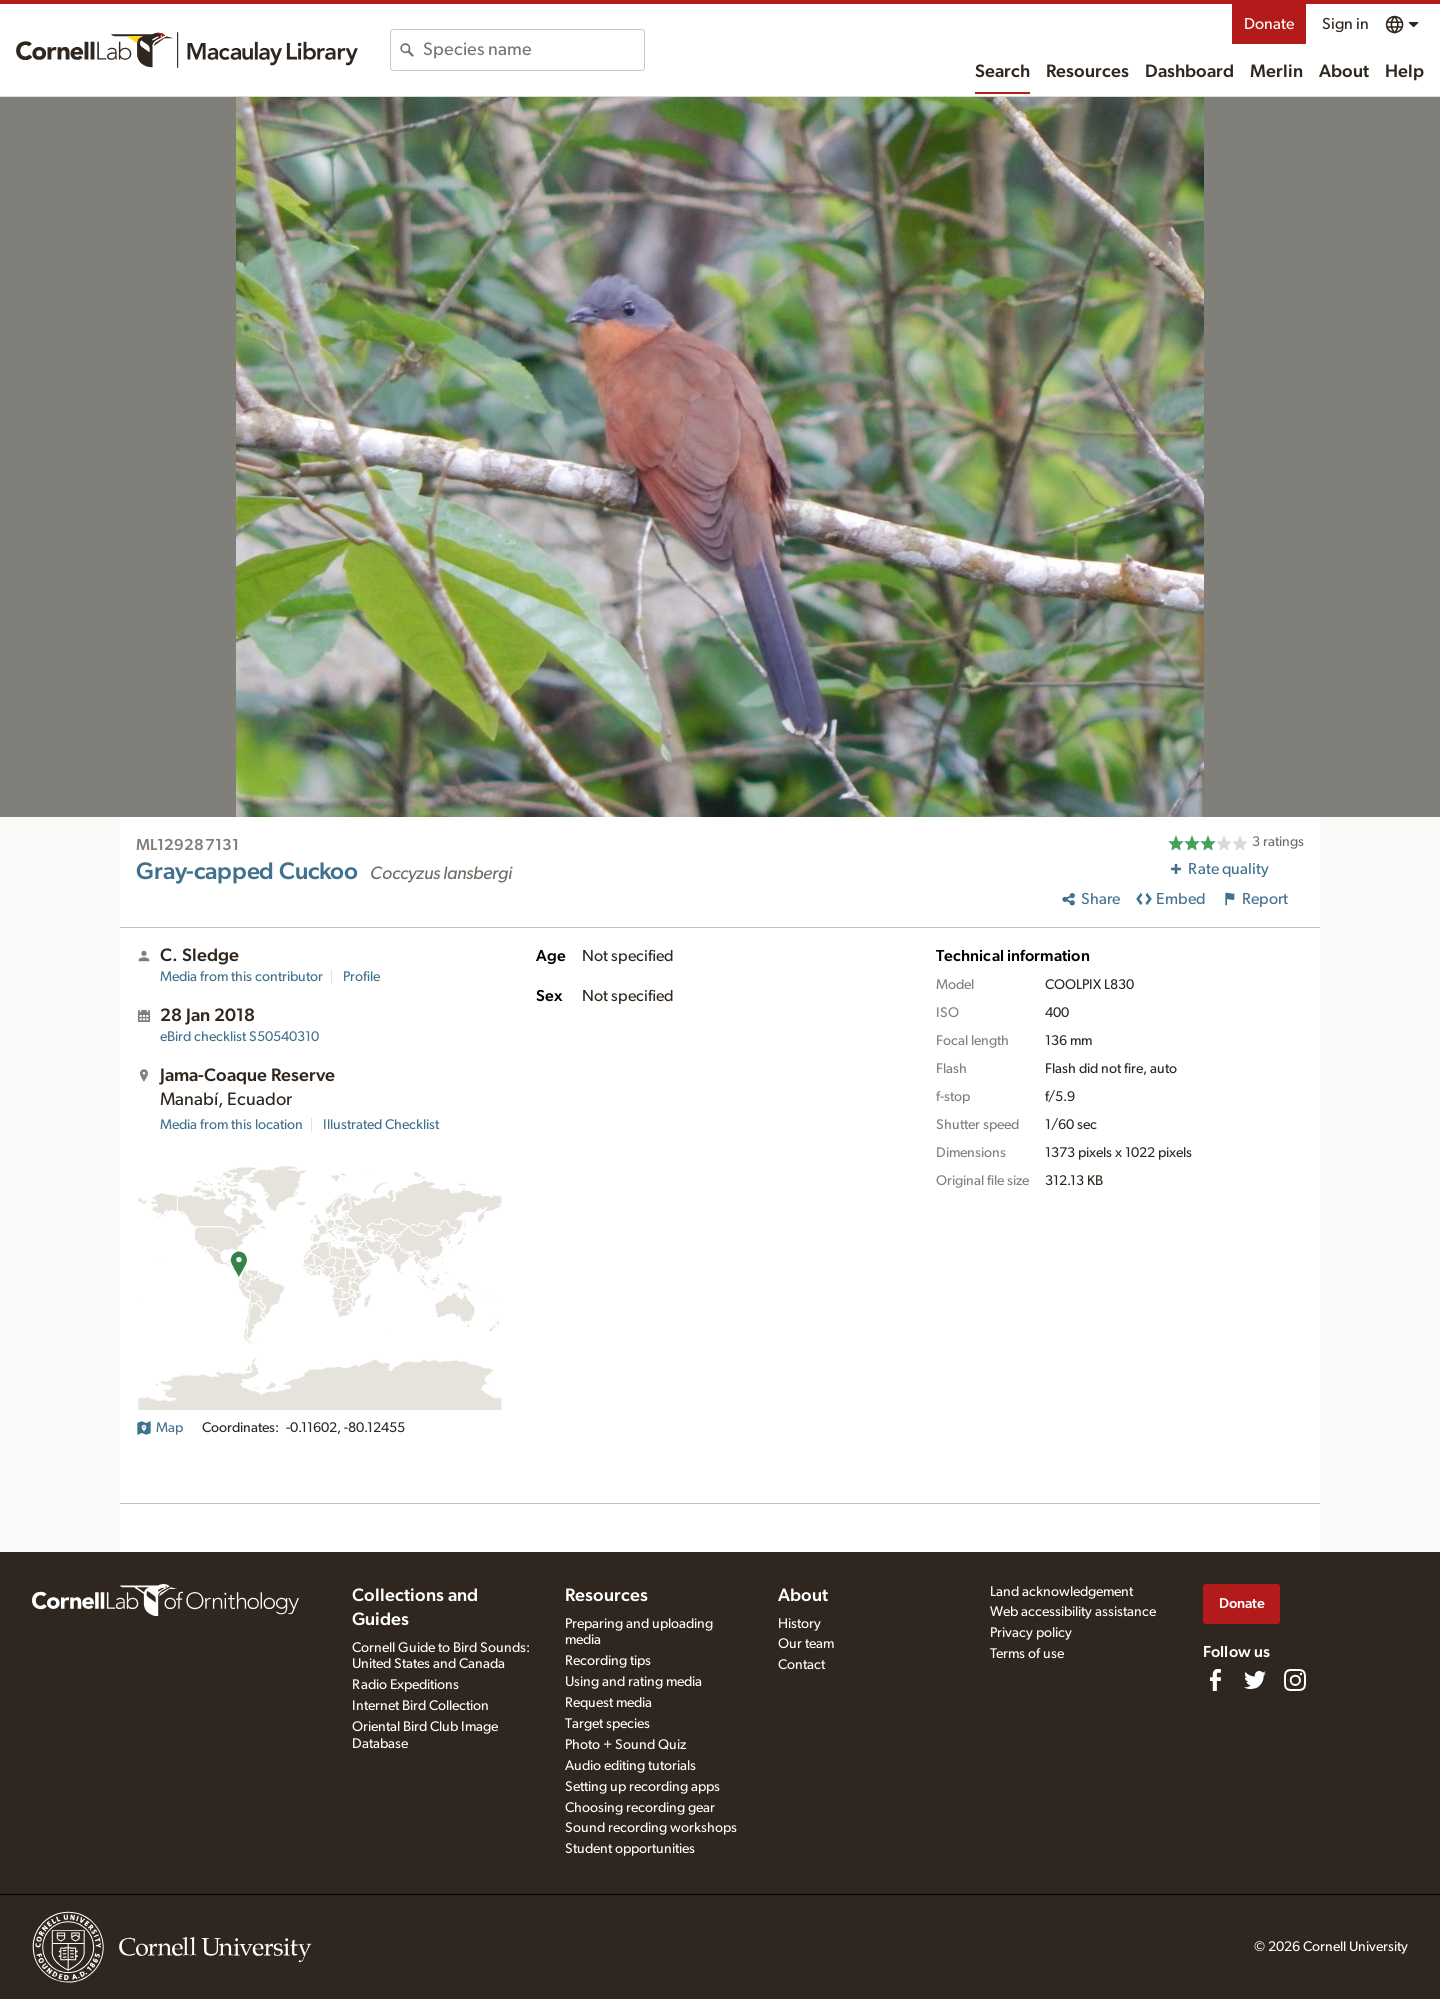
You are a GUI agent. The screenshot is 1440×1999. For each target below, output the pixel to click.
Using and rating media (633, 1682)
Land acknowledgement (1061, 1592)
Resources (1087, 72)
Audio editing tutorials (630, 1766)
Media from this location (231, 1125)
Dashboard (1189, 72)
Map (159, 1428)
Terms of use (1027, 1654)
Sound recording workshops (651, 1828)
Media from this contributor (241, 977)
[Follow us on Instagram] (1295, 1680)
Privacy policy (1031, 1633)
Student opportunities (630, 1849)
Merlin (1276, 72)
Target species (607, 1724)
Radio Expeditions (405, 1685)
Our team (806, 1644)
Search (1002, 72)
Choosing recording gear (640, 1808)
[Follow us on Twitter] (1255, 1680)
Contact (801, 1665)
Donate (1269, 24)
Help (1404, 72)
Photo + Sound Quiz (625, 1745)
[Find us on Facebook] (1215, 1680)
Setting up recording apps (642, 1787)
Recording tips (608, 1661)
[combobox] (533, 50)
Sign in (1345, 24)
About (1344, 72)
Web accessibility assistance (1073, 1612)
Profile (361, 977)
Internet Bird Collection (420, 1706)
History (799, 1624)
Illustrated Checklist (381, 1125)
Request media (608, 1703)
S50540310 (239, 1037)
